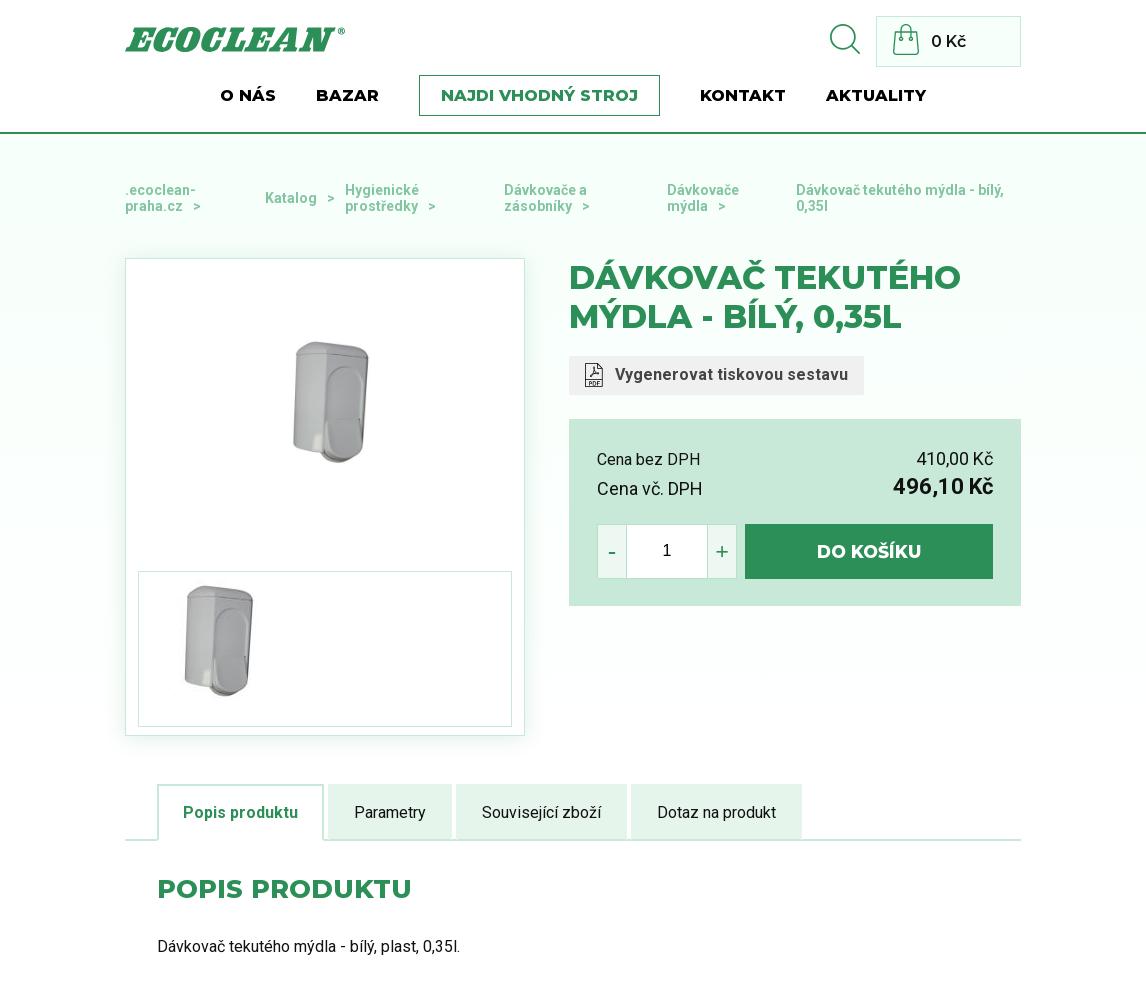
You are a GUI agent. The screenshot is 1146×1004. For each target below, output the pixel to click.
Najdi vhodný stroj (539, 95)
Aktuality (876, 95)
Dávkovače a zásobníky (545, 198)
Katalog (291, 198)
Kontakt (743, 95)
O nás (248, 95)
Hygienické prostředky (382, 198)
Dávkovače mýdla (703, 198)
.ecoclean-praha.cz (160, 198)
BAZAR (347, 95)
